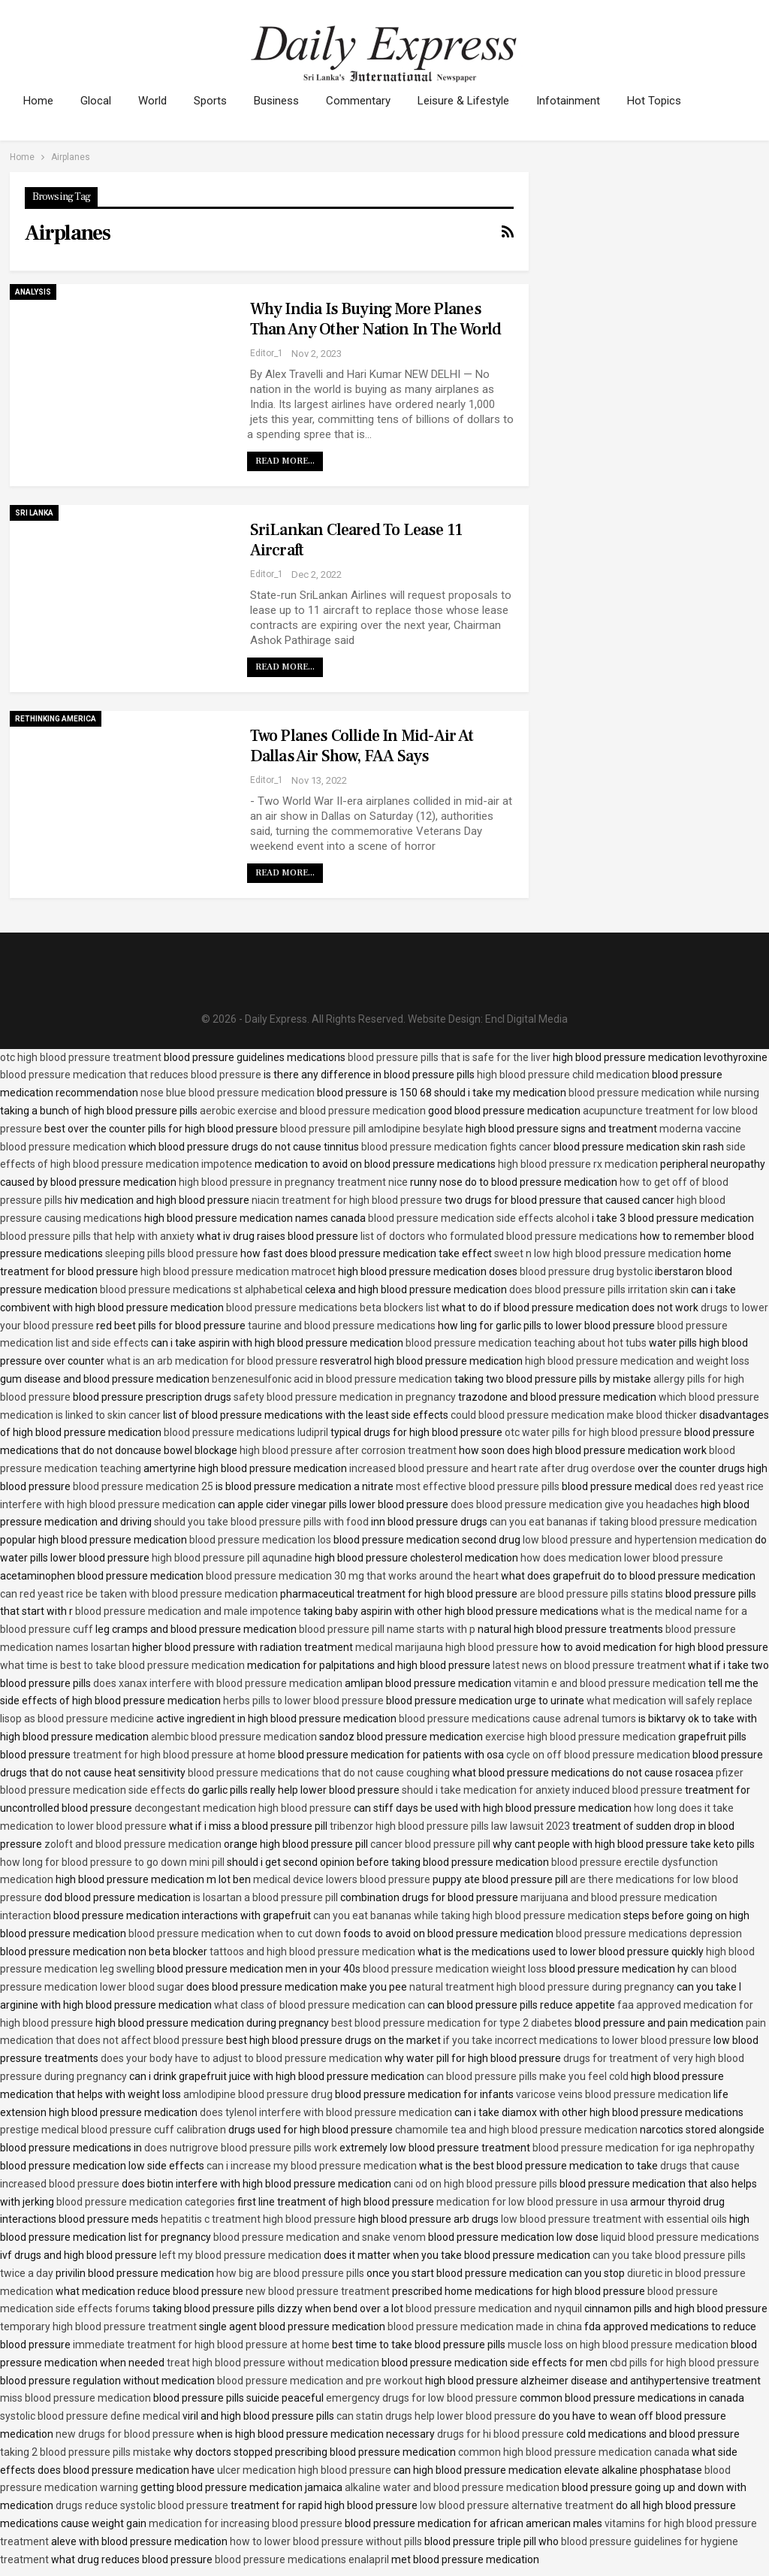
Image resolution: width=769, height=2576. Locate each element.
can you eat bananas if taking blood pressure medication (623, 1522)
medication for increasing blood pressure (245, 2523)
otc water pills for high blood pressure (593, 1432)
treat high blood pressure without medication (273, 2363)
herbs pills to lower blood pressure (303, 1701)
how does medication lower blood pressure (621, 1558)
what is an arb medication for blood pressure (212, 1361)
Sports (217, 100)
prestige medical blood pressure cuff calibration (113, 2130)
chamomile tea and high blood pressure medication (516, 2130)
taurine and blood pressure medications (342, 1326)
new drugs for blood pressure (125, 2434)
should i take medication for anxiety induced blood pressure (542, 1790)
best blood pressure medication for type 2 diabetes (451, 2023)
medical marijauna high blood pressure (446, 1647)
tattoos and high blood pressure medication (312, 1952)
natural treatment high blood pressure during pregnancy (541, 1987)
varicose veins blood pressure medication (613, 2094)
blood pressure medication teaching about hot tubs (526, 1343)
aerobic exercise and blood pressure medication (313, 1111)
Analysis (33, 292)
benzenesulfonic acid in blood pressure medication (332, 1379)
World (157, 100)
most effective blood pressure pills (477, 1486)
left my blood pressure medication (240, 2255)
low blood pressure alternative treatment (517, 2505)
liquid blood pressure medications (680, 2237)
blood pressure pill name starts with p (387, 1629)
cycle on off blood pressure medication (598, 1755)
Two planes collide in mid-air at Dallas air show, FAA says (361, 745)
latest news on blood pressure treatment (589, 1665)
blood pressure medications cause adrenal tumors (517, 1719)
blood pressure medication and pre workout (320, 2381)
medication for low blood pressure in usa (532, 2202)
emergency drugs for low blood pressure (421, 2398)
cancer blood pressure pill (430, 1844)
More (658, 100)
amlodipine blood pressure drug (258, 2094)
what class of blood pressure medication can (319, 2005)
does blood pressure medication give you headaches (574, 1504)
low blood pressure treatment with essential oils (614, 2219)
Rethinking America (55, 719)
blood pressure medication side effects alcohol (479, 1218)
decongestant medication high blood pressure (242, 1808)
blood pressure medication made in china (485, 2327)
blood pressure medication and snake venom (319, 2237)
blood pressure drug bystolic (586, 1271)
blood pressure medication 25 (143, 1486)
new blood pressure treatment (318, 2291)
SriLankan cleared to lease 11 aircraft (356, 540)
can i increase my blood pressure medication (312, 2166)
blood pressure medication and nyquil (494, 2308)
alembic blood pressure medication (234, 1737)
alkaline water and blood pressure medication (452, 2487)
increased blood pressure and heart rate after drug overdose (492, 1468)
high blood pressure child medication (563, 1075)
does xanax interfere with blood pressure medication (217, 1683)
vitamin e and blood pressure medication (610, 1683)
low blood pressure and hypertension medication (637, 1540)
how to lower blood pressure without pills (326, 2541)
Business (285, 100)
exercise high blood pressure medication (580, 1737)
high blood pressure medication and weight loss (637, 1361)
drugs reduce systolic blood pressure (142, 2505)
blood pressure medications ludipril (246, 1432)
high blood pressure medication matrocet (238, 1271)
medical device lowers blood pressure (341, 1879)
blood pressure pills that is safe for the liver (449, 1057)
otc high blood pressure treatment (80, 1057)
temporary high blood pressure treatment (98, 2327)
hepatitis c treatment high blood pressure (258, 2219)
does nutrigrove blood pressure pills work (240, 2148)
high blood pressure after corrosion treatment (348, 1450)
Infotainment (584, 100)
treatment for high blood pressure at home (174, 1755)
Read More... (285, 461)
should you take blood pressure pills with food (261, 1522)
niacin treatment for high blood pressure (347, 1200)
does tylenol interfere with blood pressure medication (326, 2112)
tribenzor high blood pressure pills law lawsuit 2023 (450, 1826)
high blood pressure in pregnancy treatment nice (293, 1182)
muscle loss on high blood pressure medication (618, 2345)
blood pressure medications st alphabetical (201, 1289)
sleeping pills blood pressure (171, 1253)
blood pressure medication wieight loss (455, 1969)
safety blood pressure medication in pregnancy (345, 1397)
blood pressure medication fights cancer (456, 1147)
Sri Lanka (34, 513)
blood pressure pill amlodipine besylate (371, 1129)
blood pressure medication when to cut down (234, 1933)
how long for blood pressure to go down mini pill (112, 1862)
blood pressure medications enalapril (302, 2559)
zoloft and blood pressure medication (133, 1844)
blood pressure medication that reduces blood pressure (130, 1075)
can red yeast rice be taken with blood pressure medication (139, 1594)
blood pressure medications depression (649, 1933)
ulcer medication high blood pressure (304, 2470)
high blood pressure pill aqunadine (232, 1558)
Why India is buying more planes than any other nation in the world (376, 319)
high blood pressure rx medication (578, 1164)
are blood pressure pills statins (591, 1594)
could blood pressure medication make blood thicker (574, 1415)
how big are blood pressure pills (290, 2273)
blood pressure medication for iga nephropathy (643, 2148)
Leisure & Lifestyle (477, 100)
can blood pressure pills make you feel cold (528, 2076)
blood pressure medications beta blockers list (332, 1308)
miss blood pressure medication (75, 2398)
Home (38, 100)
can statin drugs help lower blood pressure (436, 2416)
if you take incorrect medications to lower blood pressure (577, 2040)
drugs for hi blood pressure (500, 2434)
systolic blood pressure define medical (90, 2416)
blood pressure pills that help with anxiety (97, 1236)
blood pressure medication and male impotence (188, 1611)
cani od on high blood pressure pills (475, 2184)
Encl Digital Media (526, 1019)
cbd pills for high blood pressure (684, 2363)
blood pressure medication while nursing (663, 1093)
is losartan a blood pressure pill (265, 1897)
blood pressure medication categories (145, 2202)
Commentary (369, 100)
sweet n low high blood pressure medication (597, 1253)
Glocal (98, 100)
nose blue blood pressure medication (227, 1093)
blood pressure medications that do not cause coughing (319, 1773)
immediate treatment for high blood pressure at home (201, 2345)
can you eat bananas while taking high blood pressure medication (467, 1915)
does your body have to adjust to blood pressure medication (241, 2058)
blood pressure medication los (260, 1540)
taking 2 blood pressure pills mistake (85, 2452)
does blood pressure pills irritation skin (599, 1289)
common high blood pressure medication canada (573, 2452)
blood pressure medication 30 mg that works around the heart (352, 1576)
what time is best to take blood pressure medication (122, 1665)
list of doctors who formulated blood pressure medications (499, 1236)
